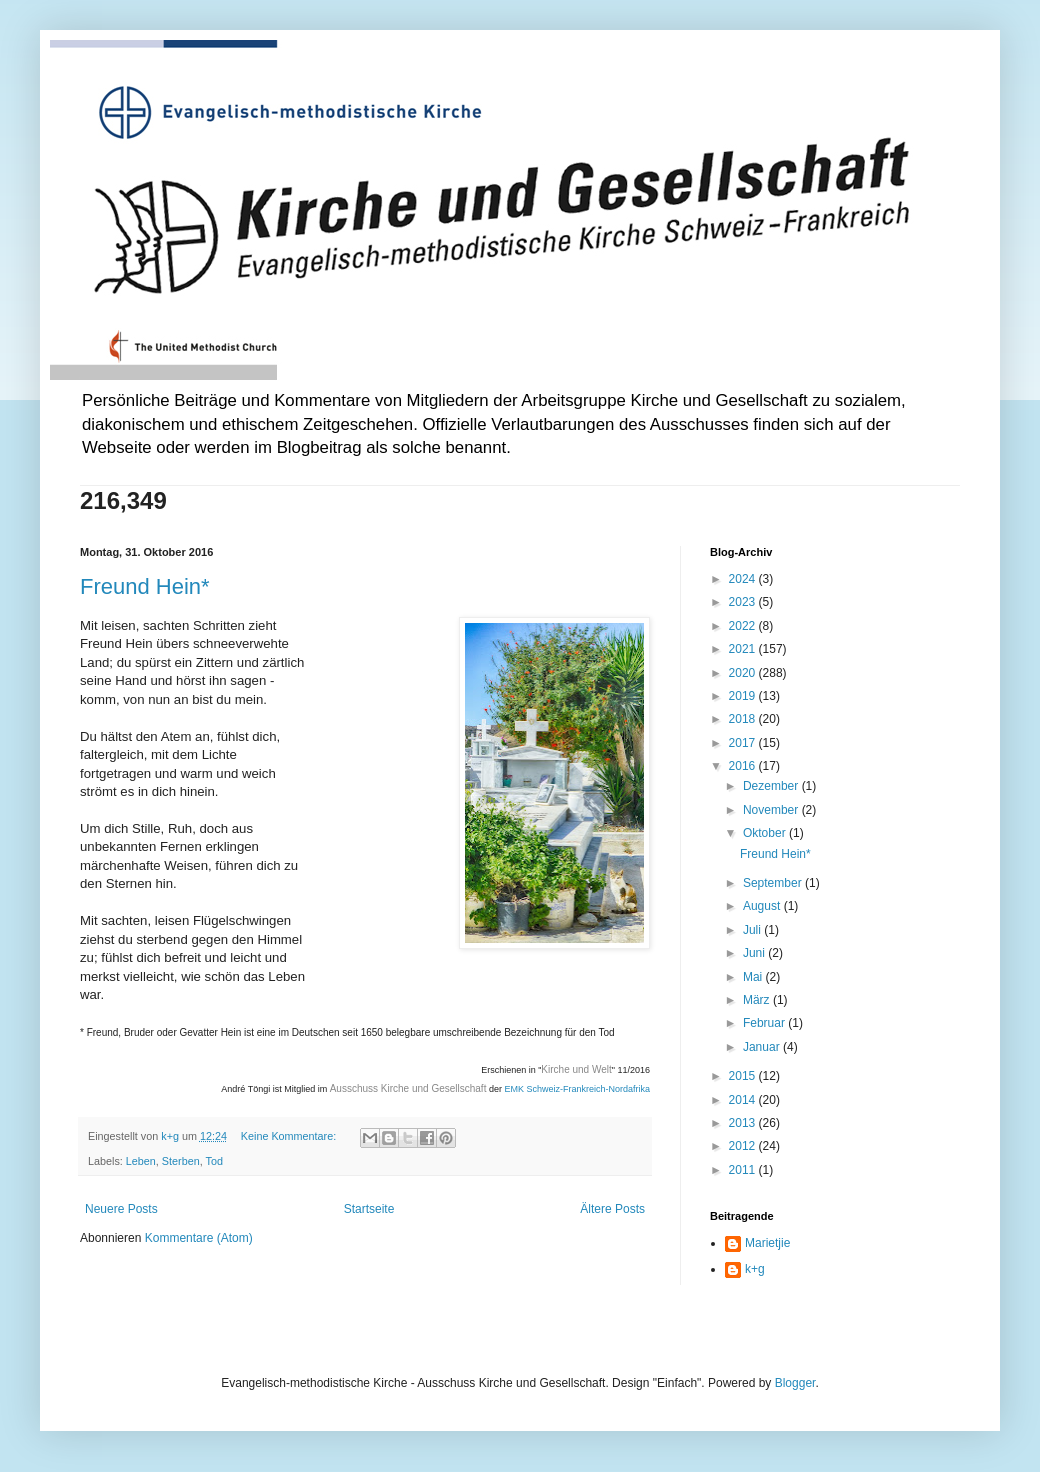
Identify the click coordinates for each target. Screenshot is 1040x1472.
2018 (744, 719)
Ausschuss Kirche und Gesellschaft (408, 1088)
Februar (765, 1023)
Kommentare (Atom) (199, 1238)
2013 (744, 1123)
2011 (744, 1170)
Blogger (795, 1383)
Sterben (181, 1161)
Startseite (369, 1209)
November (772, 810)
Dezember (772, 786)
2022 (744, 626)
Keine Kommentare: (290, 1136)
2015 (744, 1076)
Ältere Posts (612, 1209)
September (774, 883)
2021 (744, 649)
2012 (744, 1146)
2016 (744, 766)
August (763, 906)
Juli (753, 930)
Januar (763, 1047)
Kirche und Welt (576, 1069)
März (758, 1000)
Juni (755, 953)
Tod (214, 1161)
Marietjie (767, 1243)
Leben (141, 1161)
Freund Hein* (145, 586)
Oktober (766, 833)
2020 (744, 673)
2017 (744, 743)
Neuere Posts (121, 1209)
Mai (754, 977)
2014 (744, 1100)
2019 (744, 696)
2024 (744, 579)
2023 (744, 602)
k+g (755, 1269)
